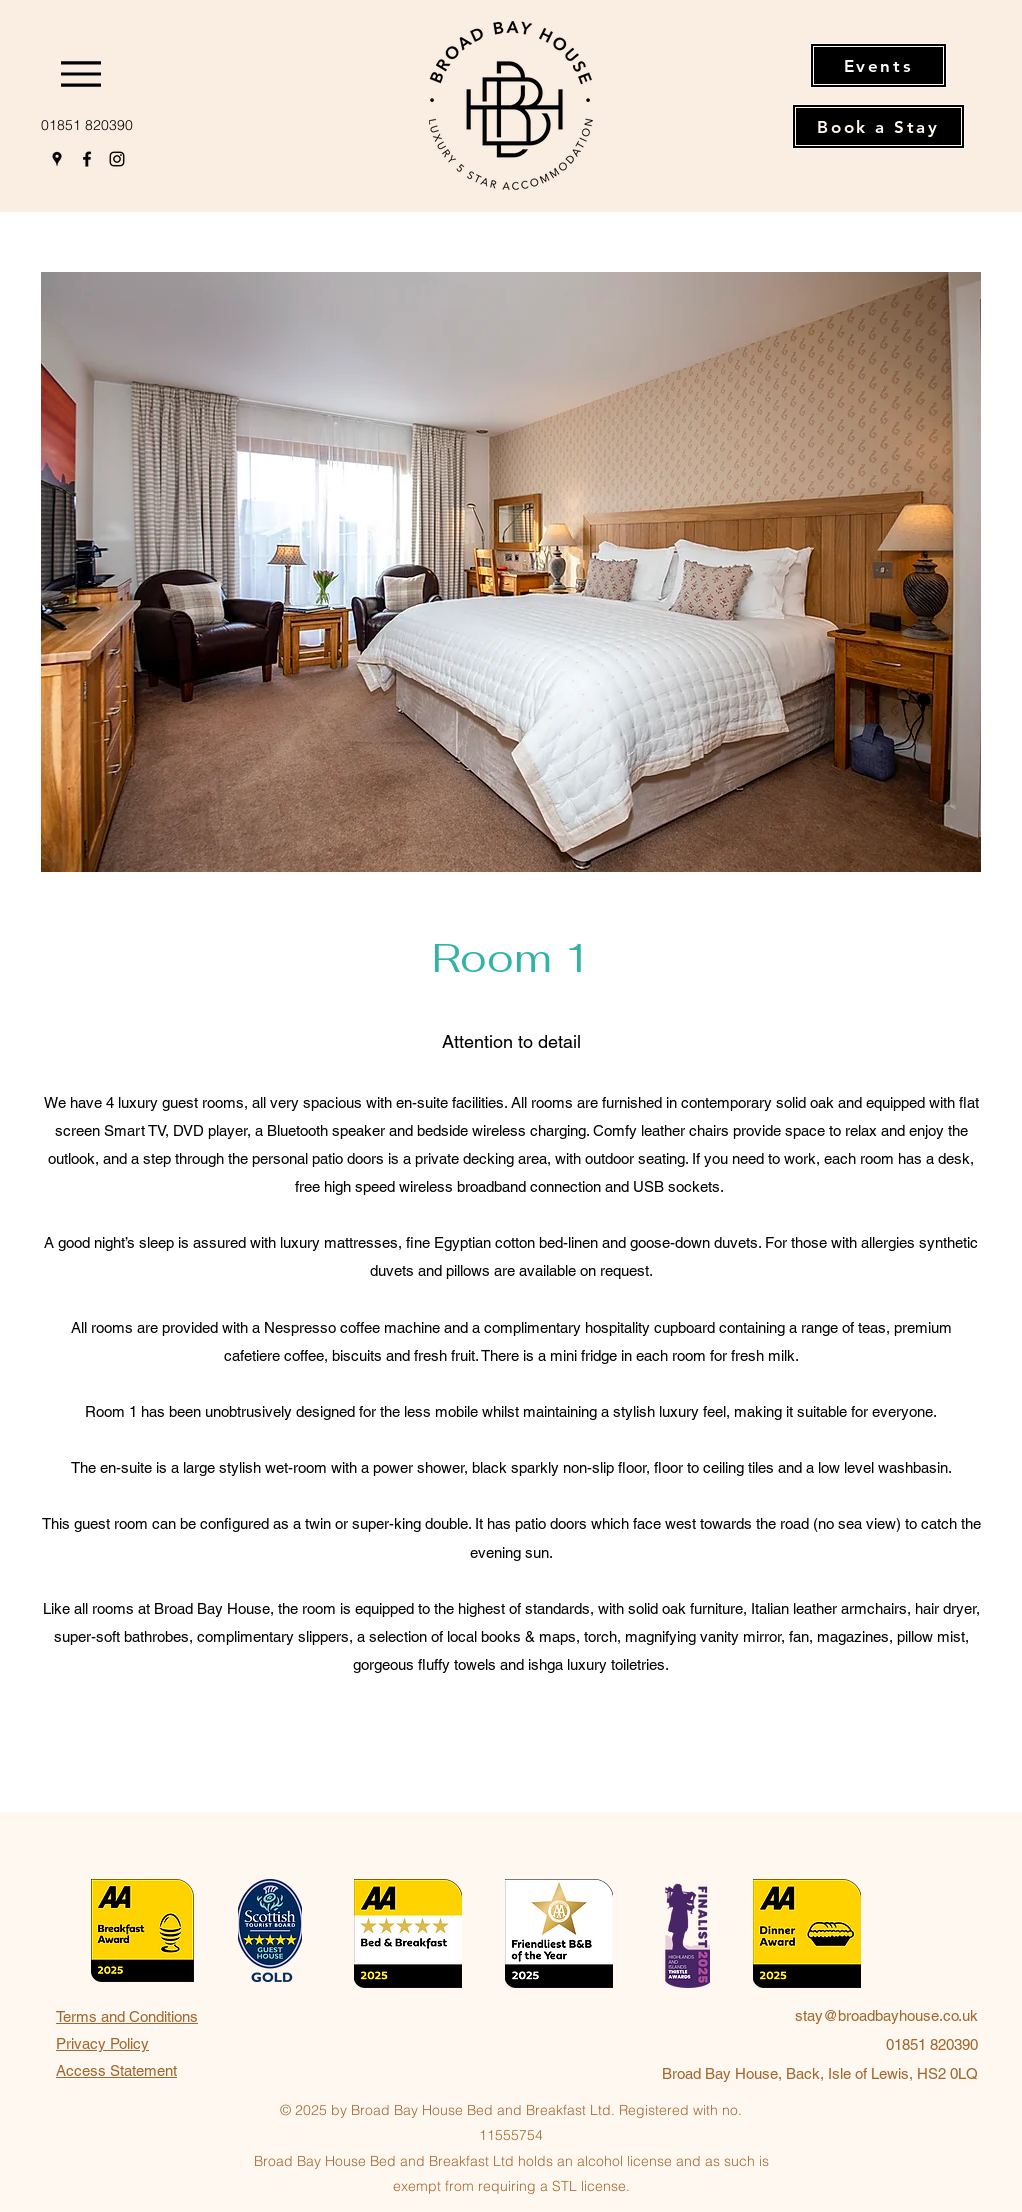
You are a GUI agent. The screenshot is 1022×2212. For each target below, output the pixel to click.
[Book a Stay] (878, 126)
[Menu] (86, 73)
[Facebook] (87, 159)
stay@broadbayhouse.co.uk (886, 2015)
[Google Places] (57, 159)
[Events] (878, 65)
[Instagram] (117, 159)
